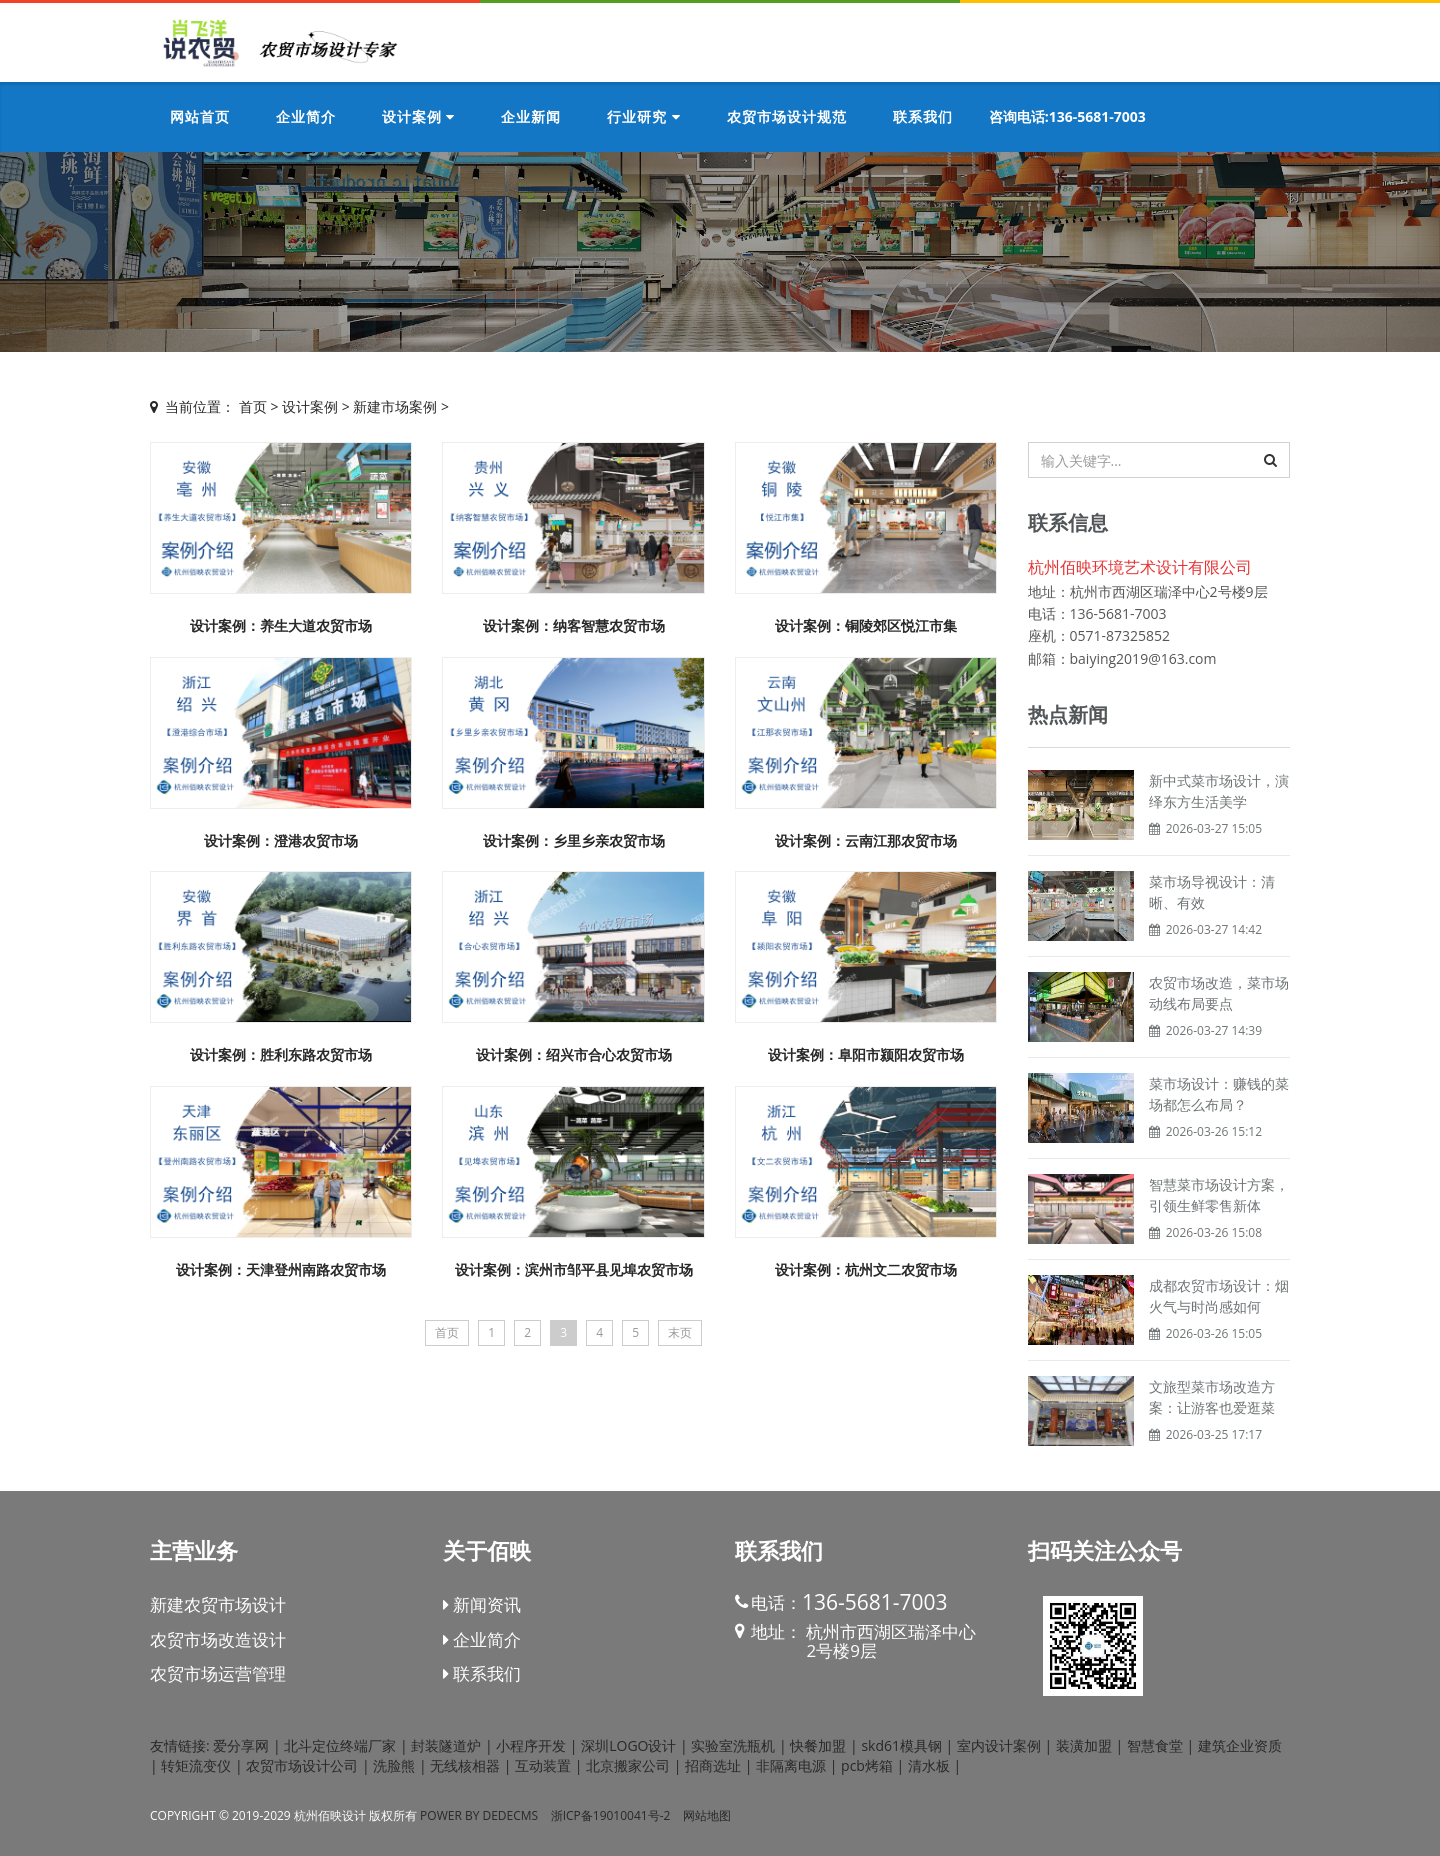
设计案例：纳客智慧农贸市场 (574, 625)
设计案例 (310, 406)
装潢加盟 (1084, 1745)
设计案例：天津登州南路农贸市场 (281, 1269)
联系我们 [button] (923, 116)
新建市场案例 (395, 406)
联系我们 (482, 1673)
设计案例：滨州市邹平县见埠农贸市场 (574, 1269)
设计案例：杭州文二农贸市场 (866, 1269)
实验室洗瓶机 (733, 1745)
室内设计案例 (999, 1745)
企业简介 (482, 1639)
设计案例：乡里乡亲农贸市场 (574, 840)
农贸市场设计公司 (302, 1765)
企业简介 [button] (306, 116)
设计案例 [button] (418, 116)
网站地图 (707, 1815)
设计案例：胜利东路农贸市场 (288, 1054)
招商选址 (713, 1765)
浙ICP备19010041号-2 (611, 1815)
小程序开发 (531, 1745)
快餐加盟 (818, 1745)
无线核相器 (465, 1765)
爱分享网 (241, 1745)
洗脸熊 (394, 1765)
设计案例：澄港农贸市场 (281, 840)
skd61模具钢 (901, 1745)
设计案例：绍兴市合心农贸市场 (574, 1054)
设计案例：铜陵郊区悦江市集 (866, 625)
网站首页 (200, 116)
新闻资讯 (482, 1604)
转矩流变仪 (196, 1765)
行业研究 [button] (643, 116)
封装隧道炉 (446, 1745)
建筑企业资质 (1240, 1745)
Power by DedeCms (479, 1815)
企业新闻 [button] (531, 116)
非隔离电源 (791, 1765)
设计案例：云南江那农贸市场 (866, 840)
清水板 (929, 1765)
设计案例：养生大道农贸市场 (281, 625)
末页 (680, 1332)
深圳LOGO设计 (628, 1745)
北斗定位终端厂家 (340, 1745)
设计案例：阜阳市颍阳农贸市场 (866, 1054)
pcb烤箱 (867, 1765)
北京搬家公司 (628, 1765)
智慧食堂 (1155, 1745)
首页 (253, 406)
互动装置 (543, 1765)
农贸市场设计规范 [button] (787, 116)
